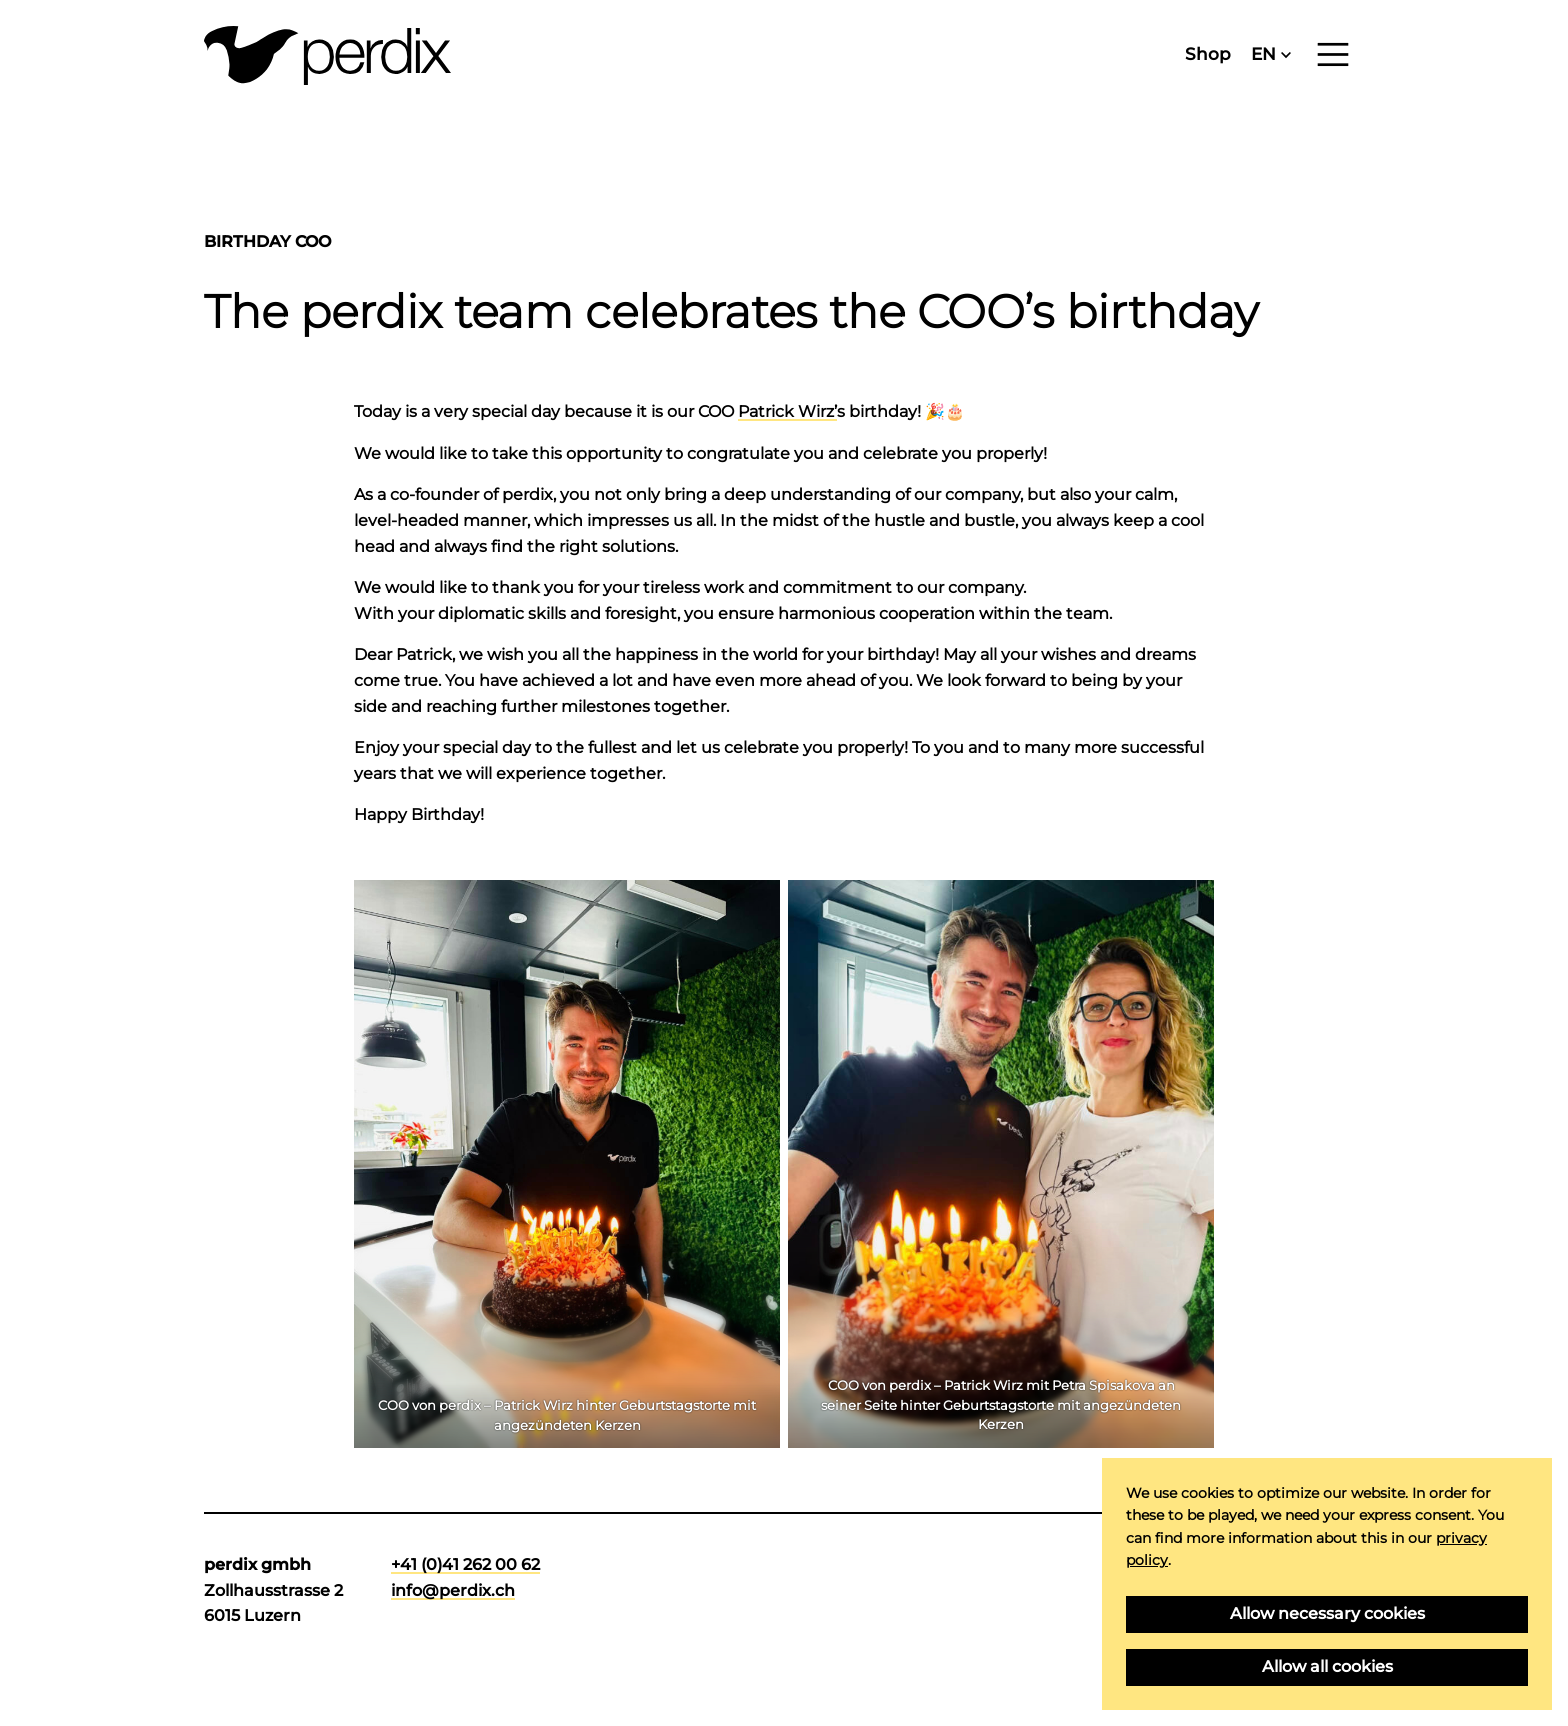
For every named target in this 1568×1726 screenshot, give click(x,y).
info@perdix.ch (453, 1590)
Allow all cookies (1327, 1666)
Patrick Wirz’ (787, 411)
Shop (1208, 54)
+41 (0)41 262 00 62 (465, 1564)
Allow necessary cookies (1327, 1613)
